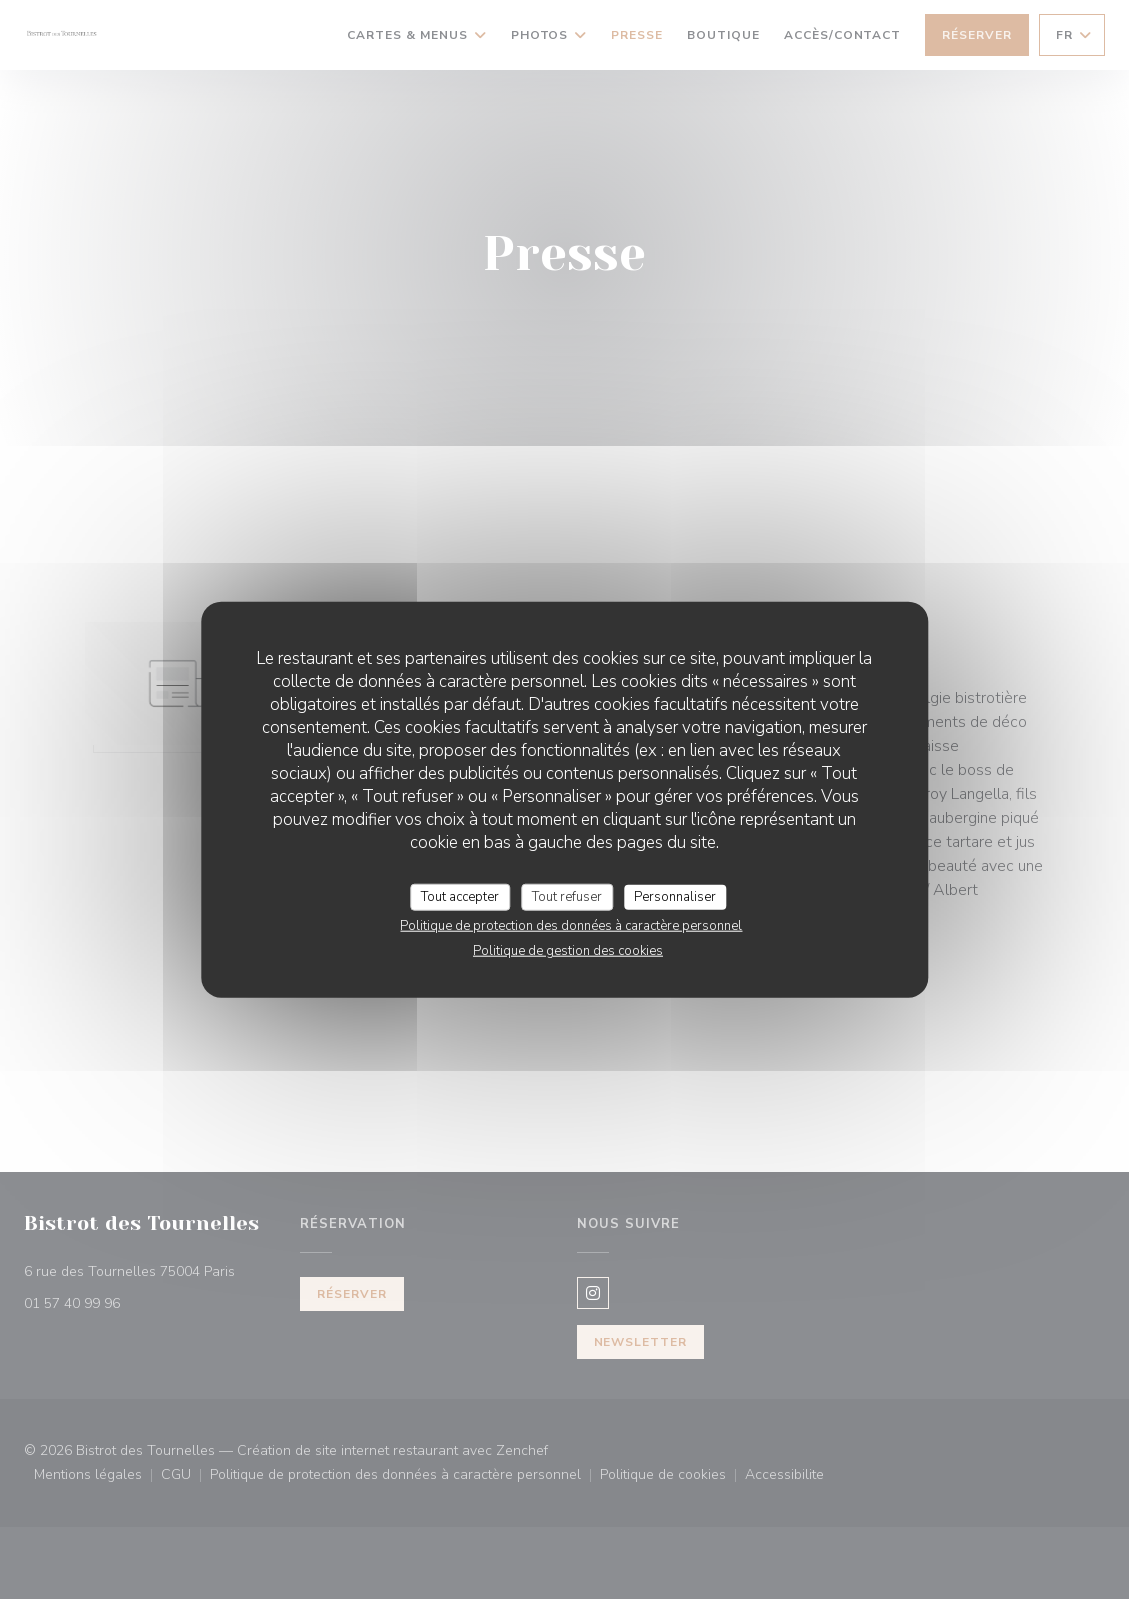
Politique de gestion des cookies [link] (568, 951)
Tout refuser (567, 896)
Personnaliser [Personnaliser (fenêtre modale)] (675, 896)
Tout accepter (460, 896)
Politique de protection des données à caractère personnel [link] (571, 926)
